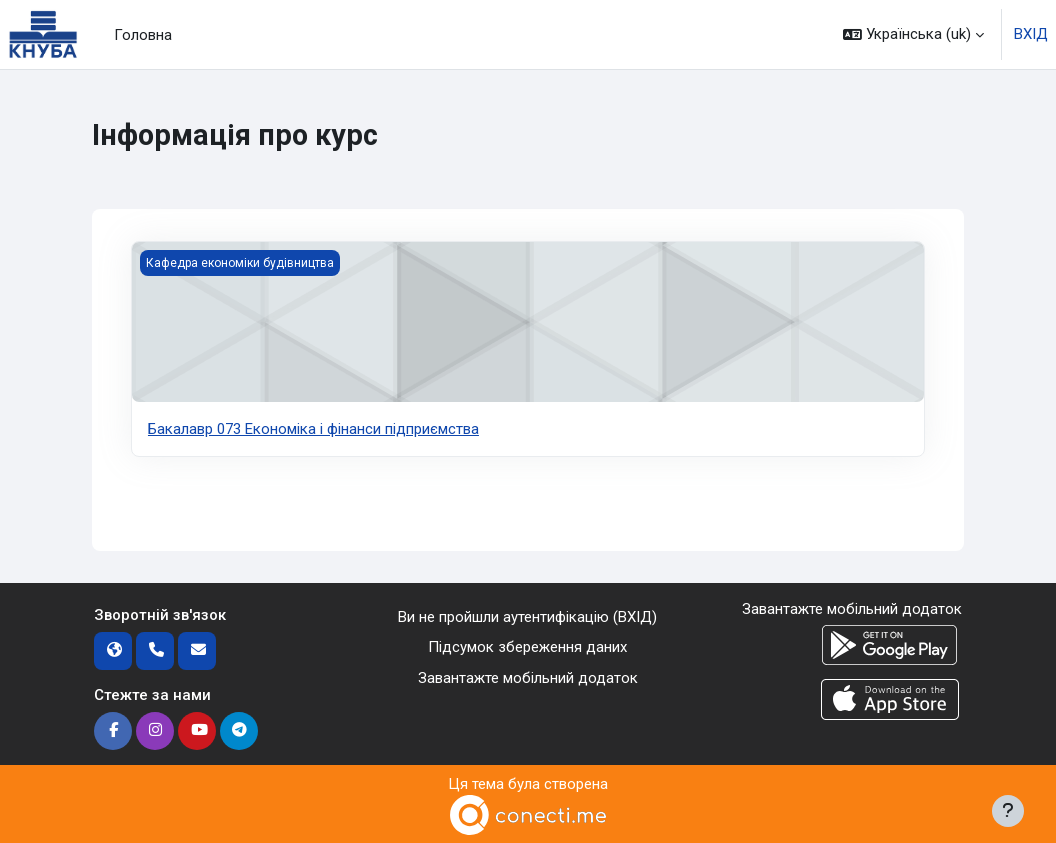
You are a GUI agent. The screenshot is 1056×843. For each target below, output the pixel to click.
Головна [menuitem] (143, 35)
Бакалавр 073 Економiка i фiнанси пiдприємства (313, 429)
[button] (913, 34)
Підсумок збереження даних (527, 647)
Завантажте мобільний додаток (528, 678)
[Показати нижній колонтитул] (1008, 811)
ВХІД (1031, 34)
